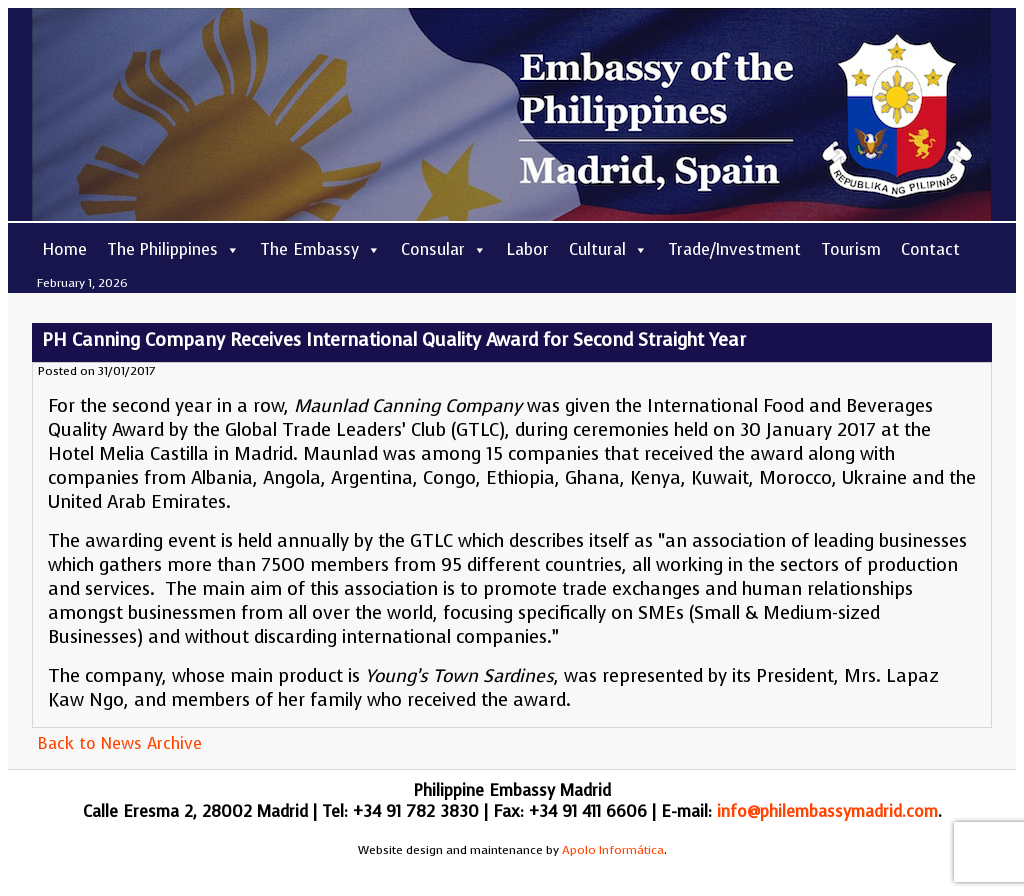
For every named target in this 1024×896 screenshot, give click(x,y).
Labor (528, 249)
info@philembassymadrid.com (827, 811)
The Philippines (173, 249)
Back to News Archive (119, 743)
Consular (444, 249)
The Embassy (320, 249)
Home (64, 249)
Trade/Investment (734, 249)
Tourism (851, 249)
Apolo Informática (613, 850)
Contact (930, 249)
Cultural (608, 249)
